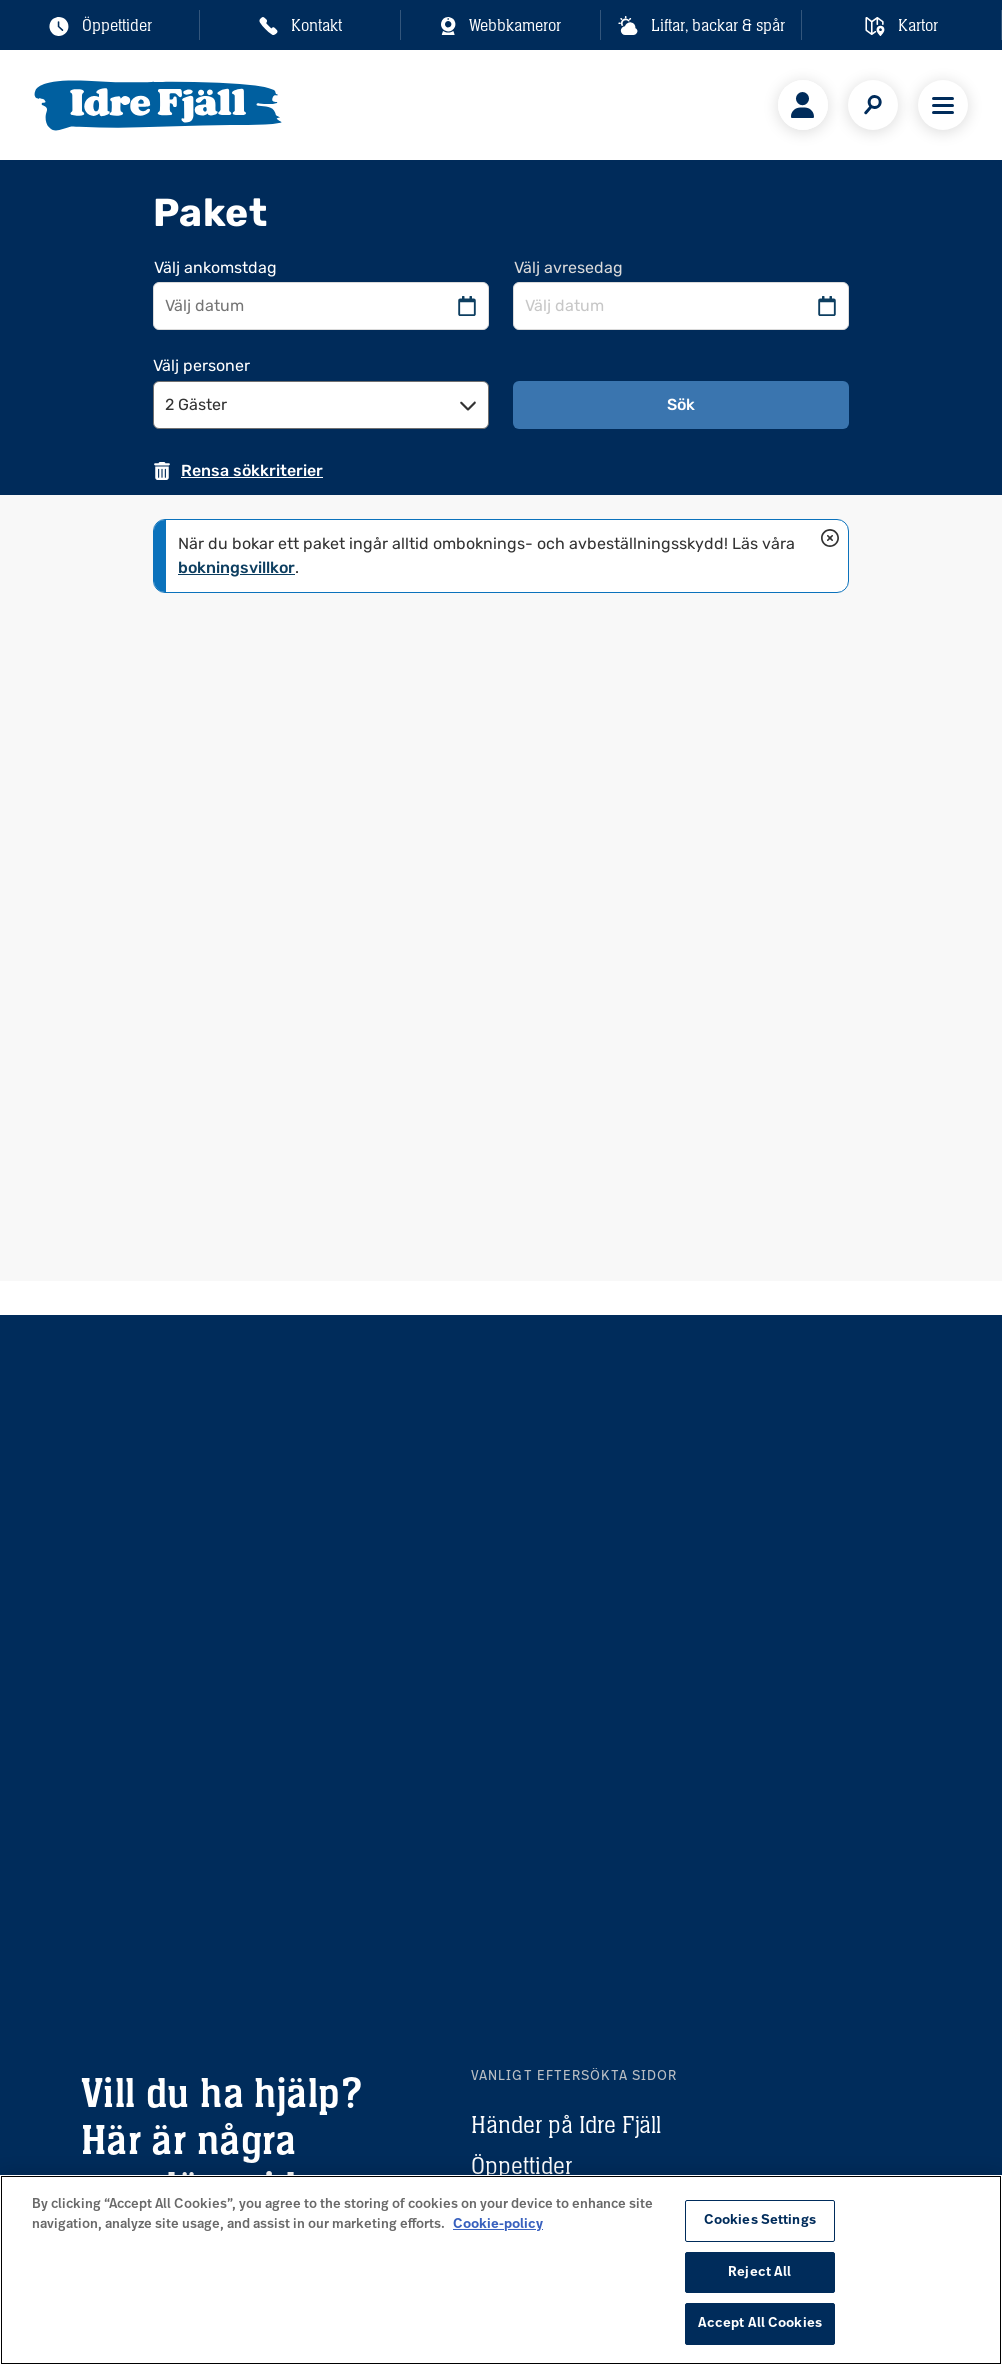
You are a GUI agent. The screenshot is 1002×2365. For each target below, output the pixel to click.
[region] (501, 2270)
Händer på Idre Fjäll (566, 2124)
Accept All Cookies (760, 2323)
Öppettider (521, 2165)
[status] (501, 556)
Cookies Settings (760, 2220)
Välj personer (201, 365)
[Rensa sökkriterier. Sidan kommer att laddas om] (238, 471)
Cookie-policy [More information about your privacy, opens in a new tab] (498, 2224)
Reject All (759, 2272)
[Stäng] (830, 538)
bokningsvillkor (236, 567)
